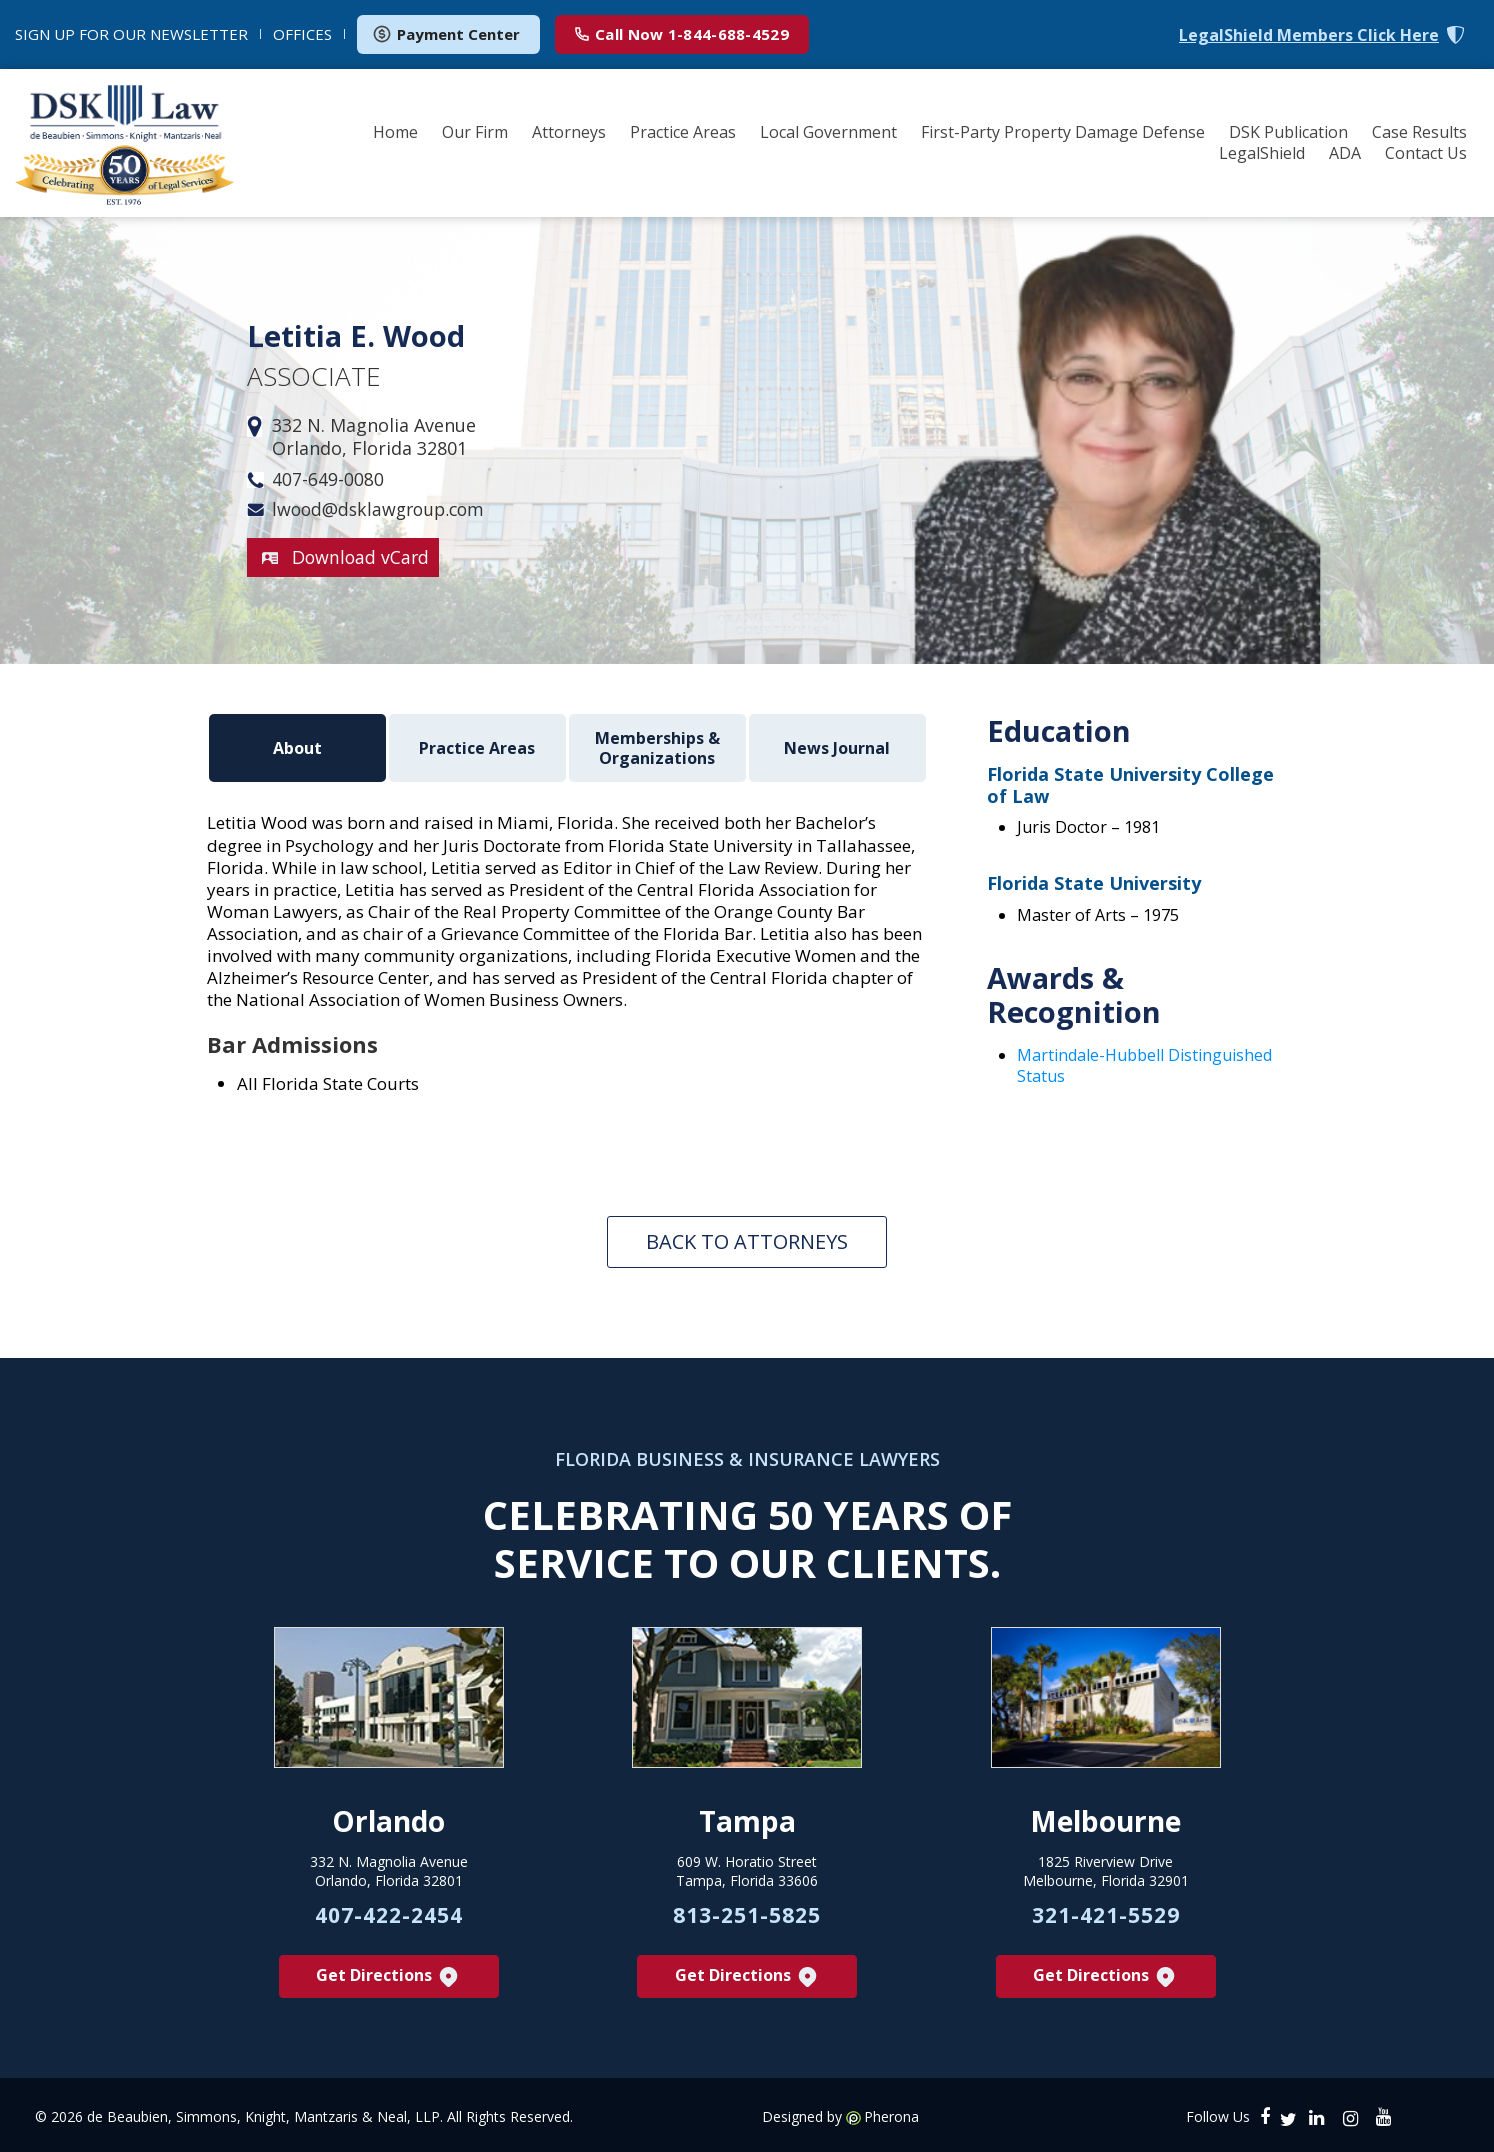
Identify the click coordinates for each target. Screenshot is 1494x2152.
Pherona (891, 2114)
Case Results (1419, 132)
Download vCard (362, 557)
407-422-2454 (389, 1912)
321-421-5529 (1106, 1912)
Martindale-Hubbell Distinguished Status (1144, 1065)
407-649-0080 (328, 479)
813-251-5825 (747, 1912)
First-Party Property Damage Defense (1063, 132)
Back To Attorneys (747, 1238)
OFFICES (302, 34)
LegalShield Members (1309, 35)
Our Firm (475, 132)
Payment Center (446, 34)
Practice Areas (683, 132)
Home (395, 132)
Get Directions (388, 1973)
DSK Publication (1288, 132)
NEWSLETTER (131, 34)
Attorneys (569, 132)
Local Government (828, 132)
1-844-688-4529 (682, 34)
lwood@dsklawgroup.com (382, 509)
